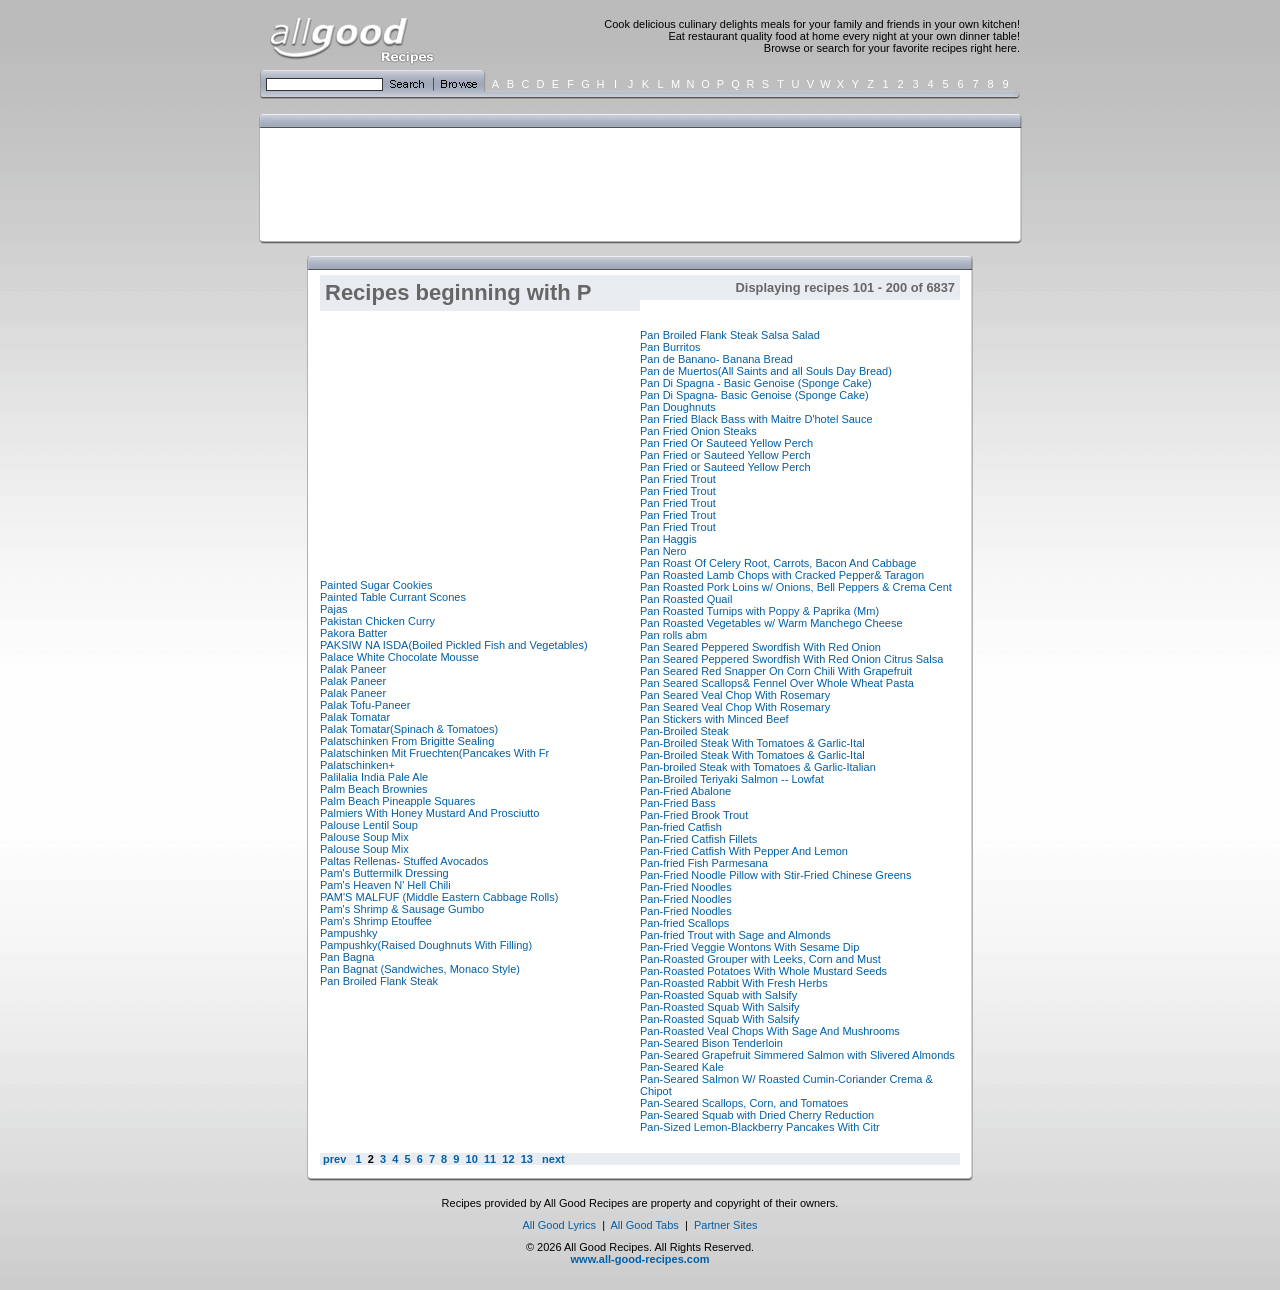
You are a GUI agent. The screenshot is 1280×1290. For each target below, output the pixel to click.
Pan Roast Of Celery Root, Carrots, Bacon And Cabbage (778, 563)
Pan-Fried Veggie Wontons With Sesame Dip (749, 947)
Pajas (334, 609)
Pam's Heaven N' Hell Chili (385, 885)
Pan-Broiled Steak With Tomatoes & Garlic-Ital (752, 743)
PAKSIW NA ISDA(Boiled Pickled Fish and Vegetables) (454, 645)
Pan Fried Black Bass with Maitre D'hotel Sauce (756, 419)
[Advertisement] (636, 183)
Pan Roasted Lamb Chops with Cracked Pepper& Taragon (782, 575)
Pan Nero (663, 551)
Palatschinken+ (357, 765)
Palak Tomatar (355, 717)
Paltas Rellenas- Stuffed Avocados (404, 861)
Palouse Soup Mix (364, 837)
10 (472, 1159)
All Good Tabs (645, 1225)
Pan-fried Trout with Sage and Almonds (735, 935)
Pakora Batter (353, 633)
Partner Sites (726, 1225)
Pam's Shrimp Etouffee (376, 921)
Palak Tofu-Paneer (365, 705)
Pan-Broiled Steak (684, 731)
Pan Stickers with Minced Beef (714, 719)
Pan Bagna (347, 957)
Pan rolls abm (673, 635)
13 (527, 1159)
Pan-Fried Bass (678, 803)
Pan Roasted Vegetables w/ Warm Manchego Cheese (771, 623)
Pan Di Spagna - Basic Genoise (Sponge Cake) (756, 383)
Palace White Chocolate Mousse (399, 657)
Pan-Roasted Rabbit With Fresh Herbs (734, 983)
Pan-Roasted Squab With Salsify (720, 1007)
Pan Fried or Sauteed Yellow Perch (725, 455)
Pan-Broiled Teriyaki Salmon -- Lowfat (732, 779)
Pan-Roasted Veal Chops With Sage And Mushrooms (770, 1031)
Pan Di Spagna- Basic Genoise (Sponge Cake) (754, 395)
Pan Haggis (668, 539)
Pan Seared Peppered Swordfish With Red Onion (760, 647)
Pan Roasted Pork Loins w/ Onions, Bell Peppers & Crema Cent (796, 587)
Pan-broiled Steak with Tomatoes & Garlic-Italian (758, 767)
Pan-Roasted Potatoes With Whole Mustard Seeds (763, 971)
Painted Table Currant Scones (393, 597)
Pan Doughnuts (678, 407)
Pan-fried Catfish (681, 827)
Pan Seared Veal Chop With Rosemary (735, 695)
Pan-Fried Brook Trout (694, 815)
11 (490, 1159)
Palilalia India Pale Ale (374, 777)
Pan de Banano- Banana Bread (716, 359)
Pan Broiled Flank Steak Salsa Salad (730, 335)
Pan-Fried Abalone (685, 791)
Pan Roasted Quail (686, 599)
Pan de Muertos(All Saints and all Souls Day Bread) (766, 371)
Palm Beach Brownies (374, 789)
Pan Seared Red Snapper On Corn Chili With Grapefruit (776, 671)
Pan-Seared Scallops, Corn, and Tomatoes (744, 1103)
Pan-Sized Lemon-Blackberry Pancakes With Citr (760, 1127)
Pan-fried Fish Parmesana (704, 863)
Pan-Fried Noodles (686, 887)
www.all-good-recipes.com (640, 1259)
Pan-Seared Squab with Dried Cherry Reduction (757, 1115)
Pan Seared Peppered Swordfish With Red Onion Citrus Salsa (791, 659)
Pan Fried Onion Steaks (698, 431)
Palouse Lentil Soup (369, 825)
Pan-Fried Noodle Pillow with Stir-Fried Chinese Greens (775, 875)
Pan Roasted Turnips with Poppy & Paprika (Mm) (759, 611)
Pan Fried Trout (678, 479)
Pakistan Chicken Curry (377, 621)
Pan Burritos (670, 347)
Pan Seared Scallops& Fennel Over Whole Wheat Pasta (777, 683)
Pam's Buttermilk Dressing (384, 873)
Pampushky (348, 933)
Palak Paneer (353, 669)
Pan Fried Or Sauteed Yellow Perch (726, 443)
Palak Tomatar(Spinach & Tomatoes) (409, 729)
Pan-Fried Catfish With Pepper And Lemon (744, 851)
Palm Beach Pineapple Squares (397, 801)
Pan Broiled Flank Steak (379, 981)
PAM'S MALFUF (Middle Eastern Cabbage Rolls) (439, 897)
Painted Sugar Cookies (376, 585)
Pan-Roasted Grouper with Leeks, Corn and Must (760, 959)
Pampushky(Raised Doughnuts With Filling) (426, 945)
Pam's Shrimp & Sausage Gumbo (402, 909)
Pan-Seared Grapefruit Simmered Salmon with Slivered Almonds (797, 1055)
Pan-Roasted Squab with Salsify (718, 995)
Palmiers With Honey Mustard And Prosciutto (429, 813)
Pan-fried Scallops (684, 923)
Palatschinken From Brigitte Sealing (407, 741)
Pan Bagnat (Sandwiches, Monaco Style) (420, 969)
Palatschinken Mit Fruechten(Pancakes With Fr (434, 753)
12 (508, 1159)
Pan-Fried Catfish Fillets (698, 839)
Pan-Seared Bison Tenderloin (711, 1043)
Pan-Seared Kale (682, 1067)
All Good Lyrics (559, 1225)
